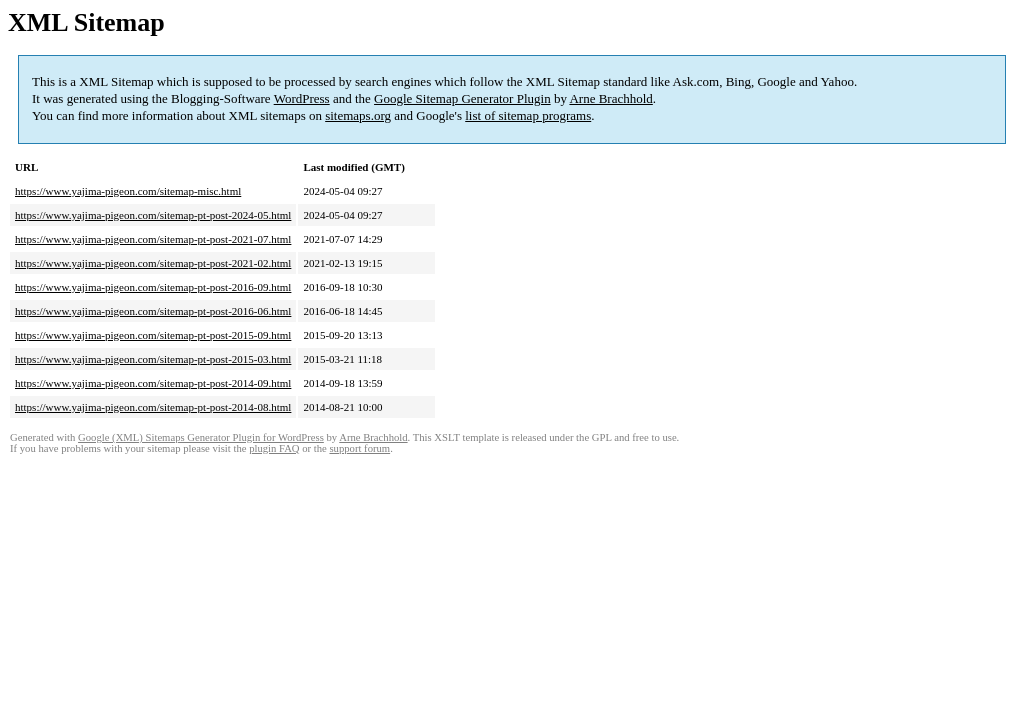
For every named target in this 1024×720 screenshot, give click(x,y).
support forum (359, 448)
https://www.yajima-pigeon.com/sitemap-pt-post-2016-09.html (153, 287)
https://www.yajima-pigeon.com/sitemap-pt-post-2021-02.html (153, 263)
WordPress (302, 98)
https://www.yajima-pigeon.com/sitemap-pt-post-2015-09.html (153, 335)
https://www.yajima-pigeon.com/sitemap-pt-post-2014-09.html (153, 383)
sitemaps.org (358, 115)
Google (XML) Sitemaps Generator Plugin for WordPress (201, 437)
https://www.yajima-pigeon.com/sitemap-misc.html (128, 191)
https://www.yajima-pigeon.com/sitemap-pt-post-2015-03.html (153, 359)
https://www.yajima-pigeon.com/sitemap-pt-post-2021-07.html (153, 239)
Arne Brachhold (610, 98)
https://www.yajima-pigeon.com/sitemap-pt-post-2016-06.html (153, 311)
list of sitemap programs (528, 115)
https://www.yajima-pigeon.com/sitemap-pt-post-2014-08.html (153, 407)
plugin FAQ (274, 448)
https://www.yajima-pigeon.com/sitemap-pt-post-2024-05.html (153, 215)
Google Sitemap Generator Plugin (462, 98)
